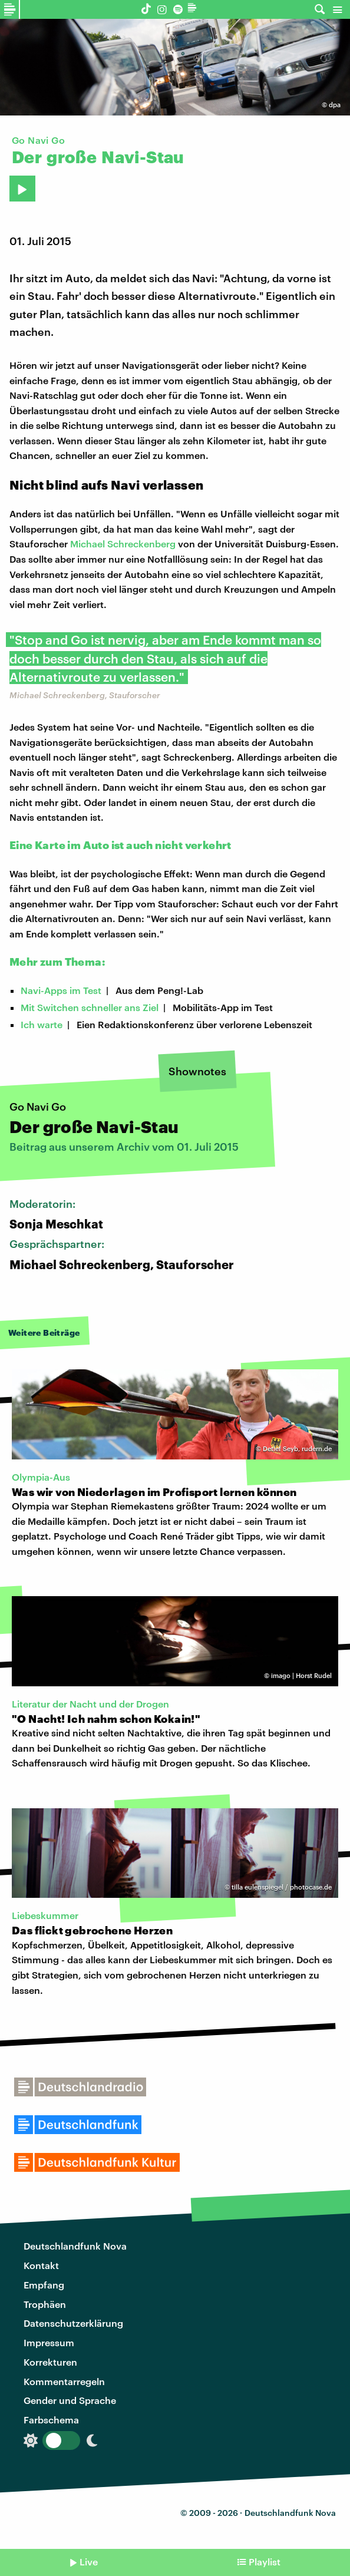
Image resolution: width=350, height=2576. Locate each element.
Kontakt (41, 2265)
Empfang (44, 2284)
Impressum (49, 2342)
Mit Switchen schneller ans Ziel (90, 1007)
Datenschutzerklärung (73, 2323)
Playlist (264, 2561)
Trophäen (45, 2304)
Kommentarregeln (64, 2381)
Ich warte (41, 1024)
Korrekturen (50, 2361)
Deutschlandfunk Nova (75, 2245)
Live (89, 2561)
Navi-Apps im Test (61, 990)
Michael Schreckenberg (123, 543)
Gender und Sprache (70, 2400)
